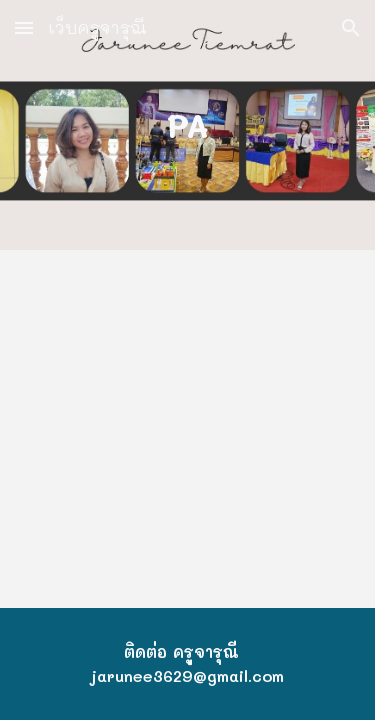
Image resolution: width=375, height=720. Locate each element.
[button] (24, 27)
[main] (188, 125)
